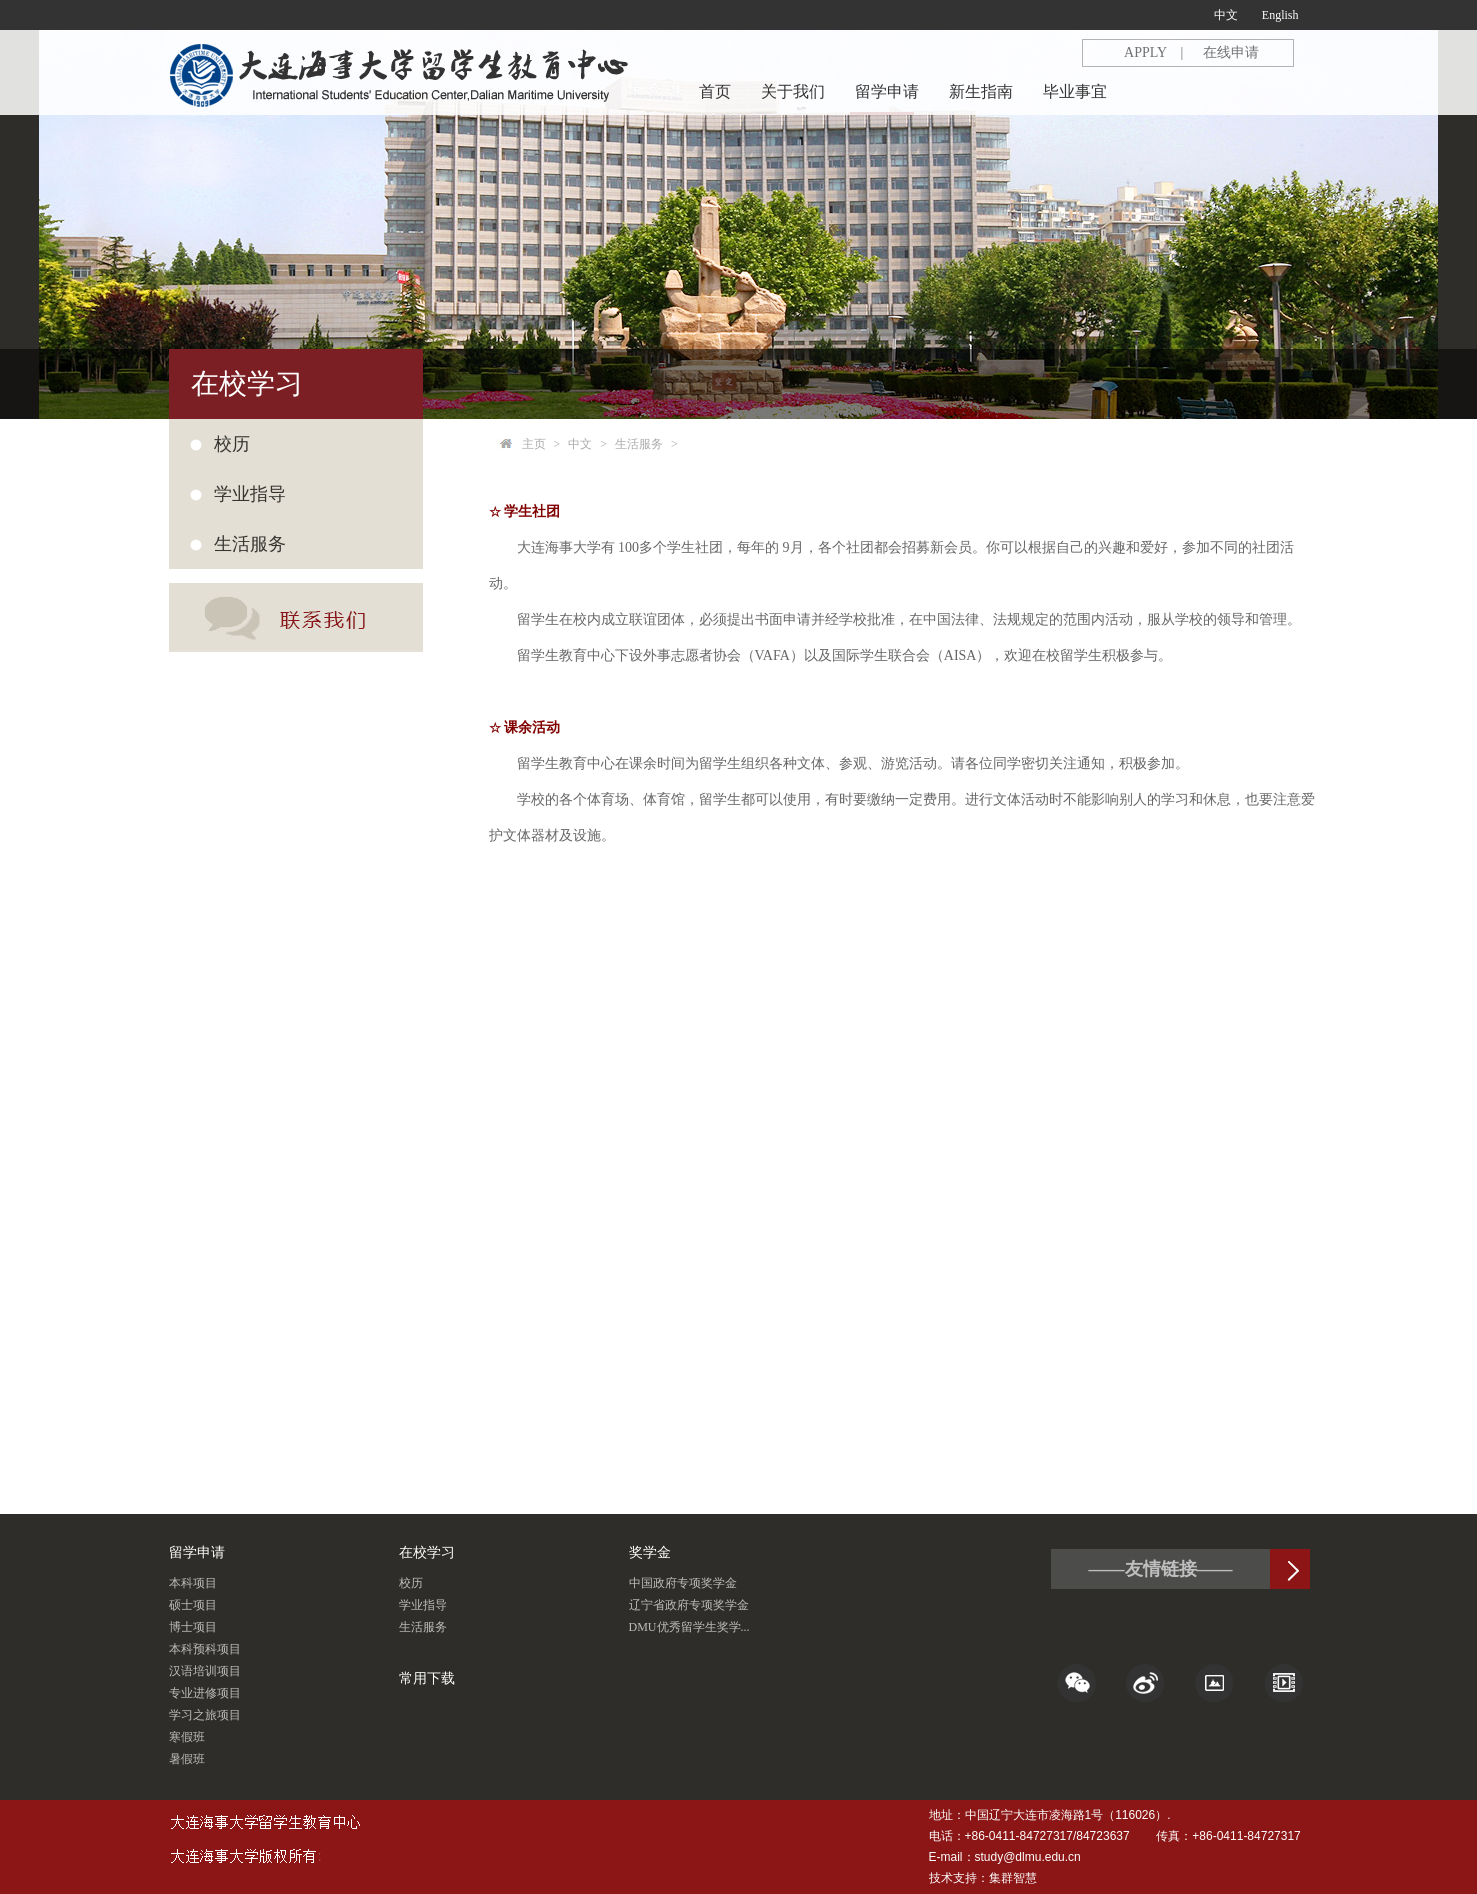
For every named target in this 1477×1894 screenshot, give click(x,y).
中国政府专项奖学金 (683, 1583)
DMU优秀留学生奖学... (689, 1627)
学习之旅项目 (205, 1715)
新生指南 (981, 91)
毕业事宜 (1075, 91)
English (1280, 15)
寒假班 (187, 1737)
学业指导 (423, 1605)
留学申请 (887, 91)
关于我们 (793, 91)
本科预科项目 (205, 1649)
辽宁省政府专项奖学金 (689, 1605)
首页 (715, 91)
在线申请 (1231, 52)
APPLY (1145, 52)
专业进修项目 (205, 1693)
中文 (1226, 15)
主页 (534, 444)
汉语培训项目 (205, 1671)
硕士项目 (193, 1605)
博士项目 (193, 1627)
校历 (232, 444)
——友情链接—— (1161, 1569)
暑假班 (187, 1759)
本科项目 (193, 1583)
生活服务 (639, 444)
